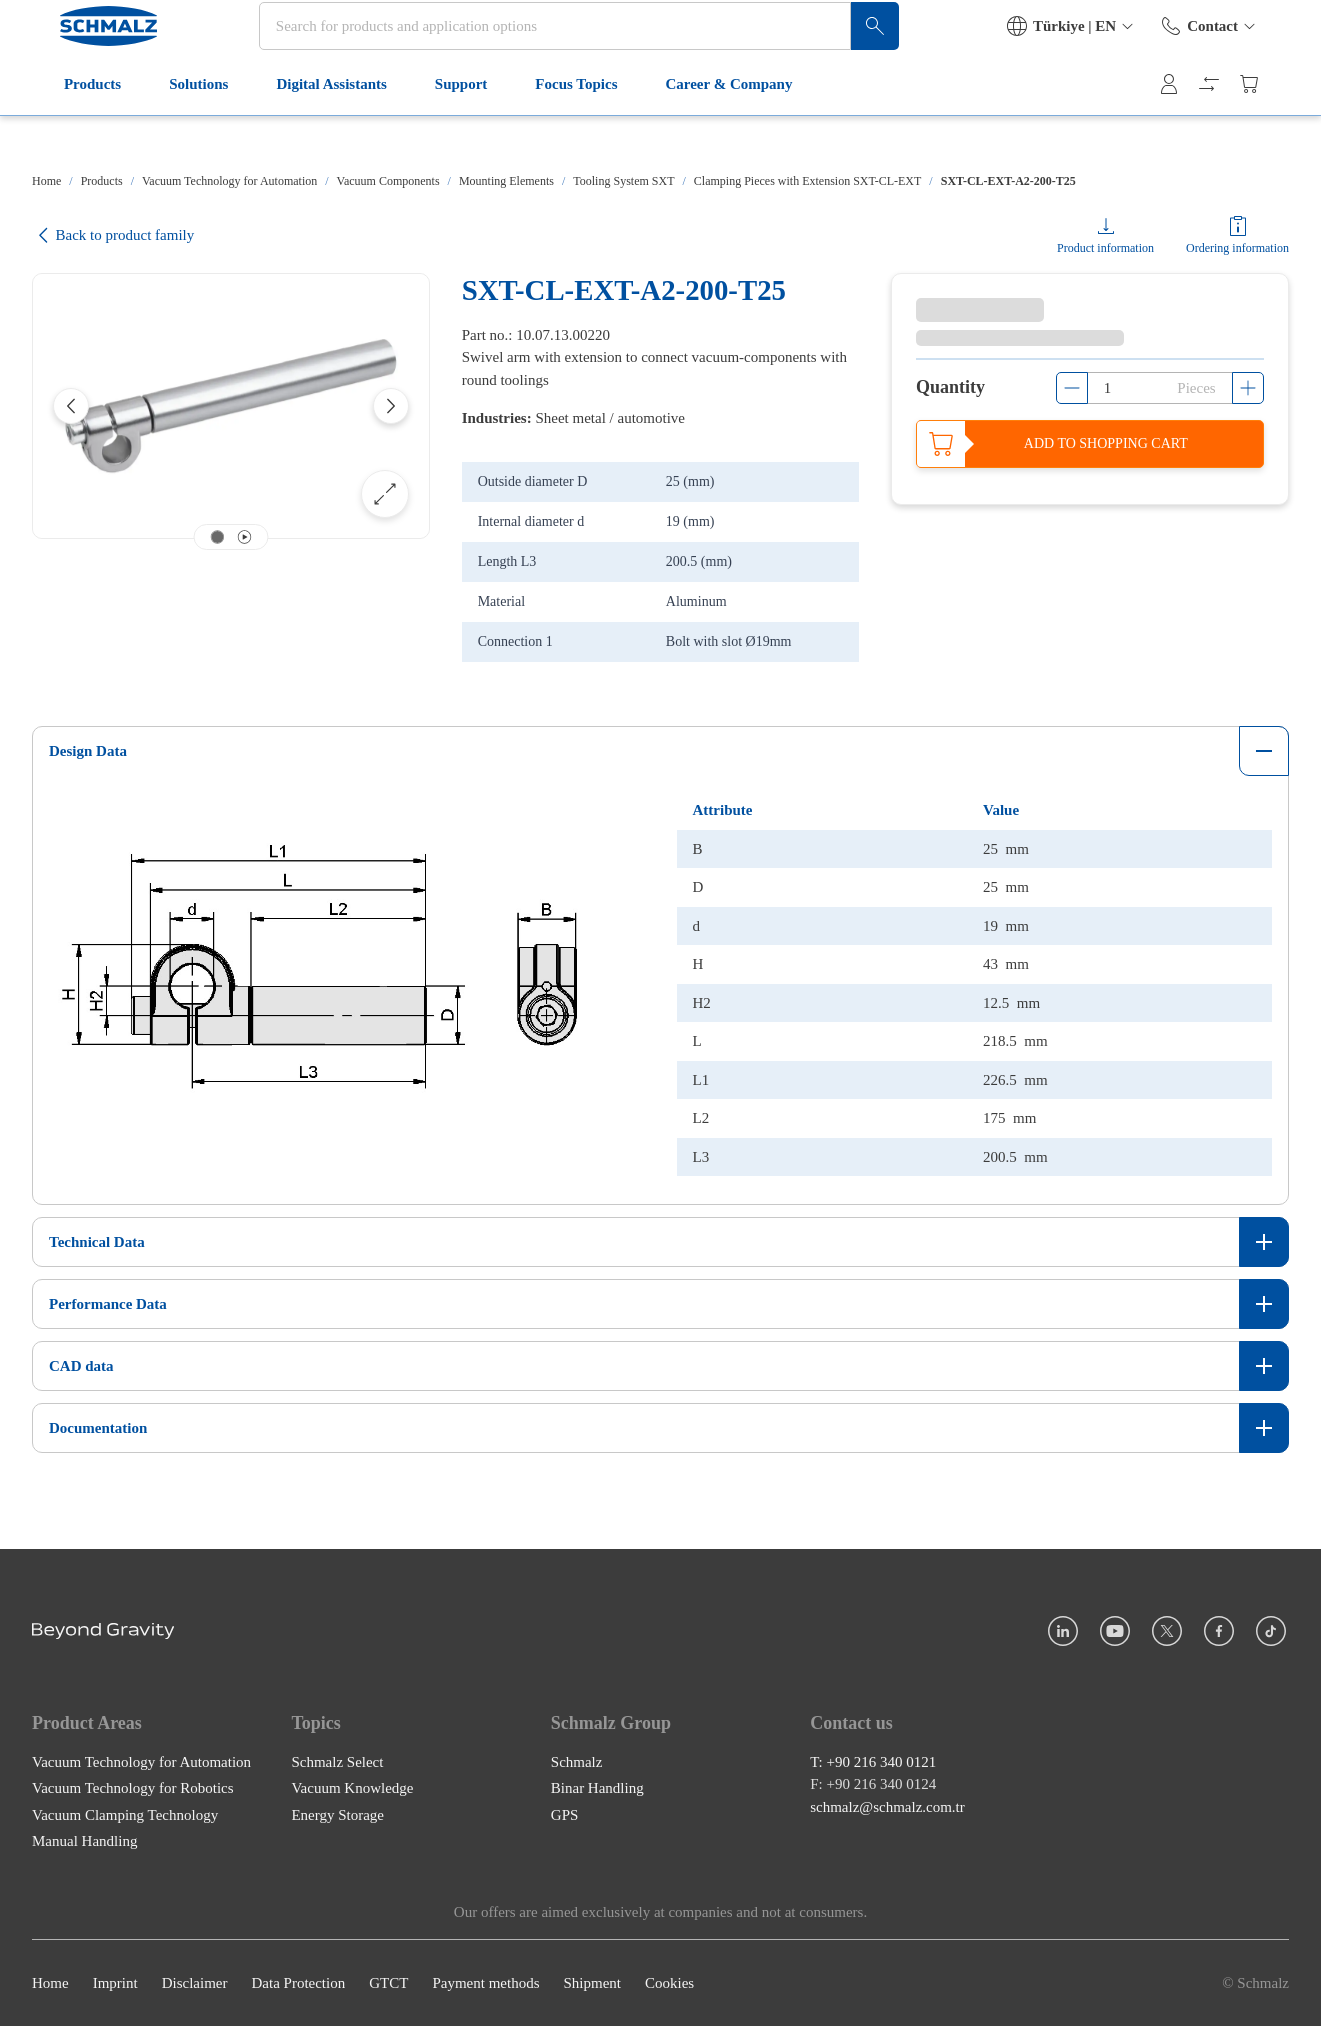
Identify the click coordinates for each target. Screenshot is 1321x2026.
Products (76, 128)
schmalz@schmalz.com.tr (887, 1806)
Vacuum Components (388, 181)
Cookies (669, 1983)
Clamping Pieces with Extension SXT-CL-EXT (808, 181)
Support (445, 128)
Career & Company (713, 128)
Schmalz (577, 1761)
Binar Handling (597, 1788)
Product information (1105, 248)
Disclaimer (195, 1983)
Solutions (182, 128)
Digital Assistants (315, 128)
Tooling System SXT (623, 181)
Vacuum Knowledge (352, 1788)
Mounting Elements (506, 181)
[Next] (391, 406)
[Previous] (71, 406)
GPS (565, 1814)
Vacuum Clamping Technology (125, 1814)
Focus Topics (560, 128)
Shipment (592, 1983)
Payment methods (485, 1983)
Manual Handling (84, 1841)
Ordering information (1237, 248)
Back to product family (113, 235)
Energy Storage (337, 1814)
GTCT (388, 1983)
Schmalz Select (337, 1761)
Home (46, 181)
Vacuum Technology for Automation (229, 181)
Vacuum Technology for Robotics (133, 1788)
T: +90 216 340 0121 (873, 1761)
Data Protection (298, 1983)
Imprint (115, 1983)
